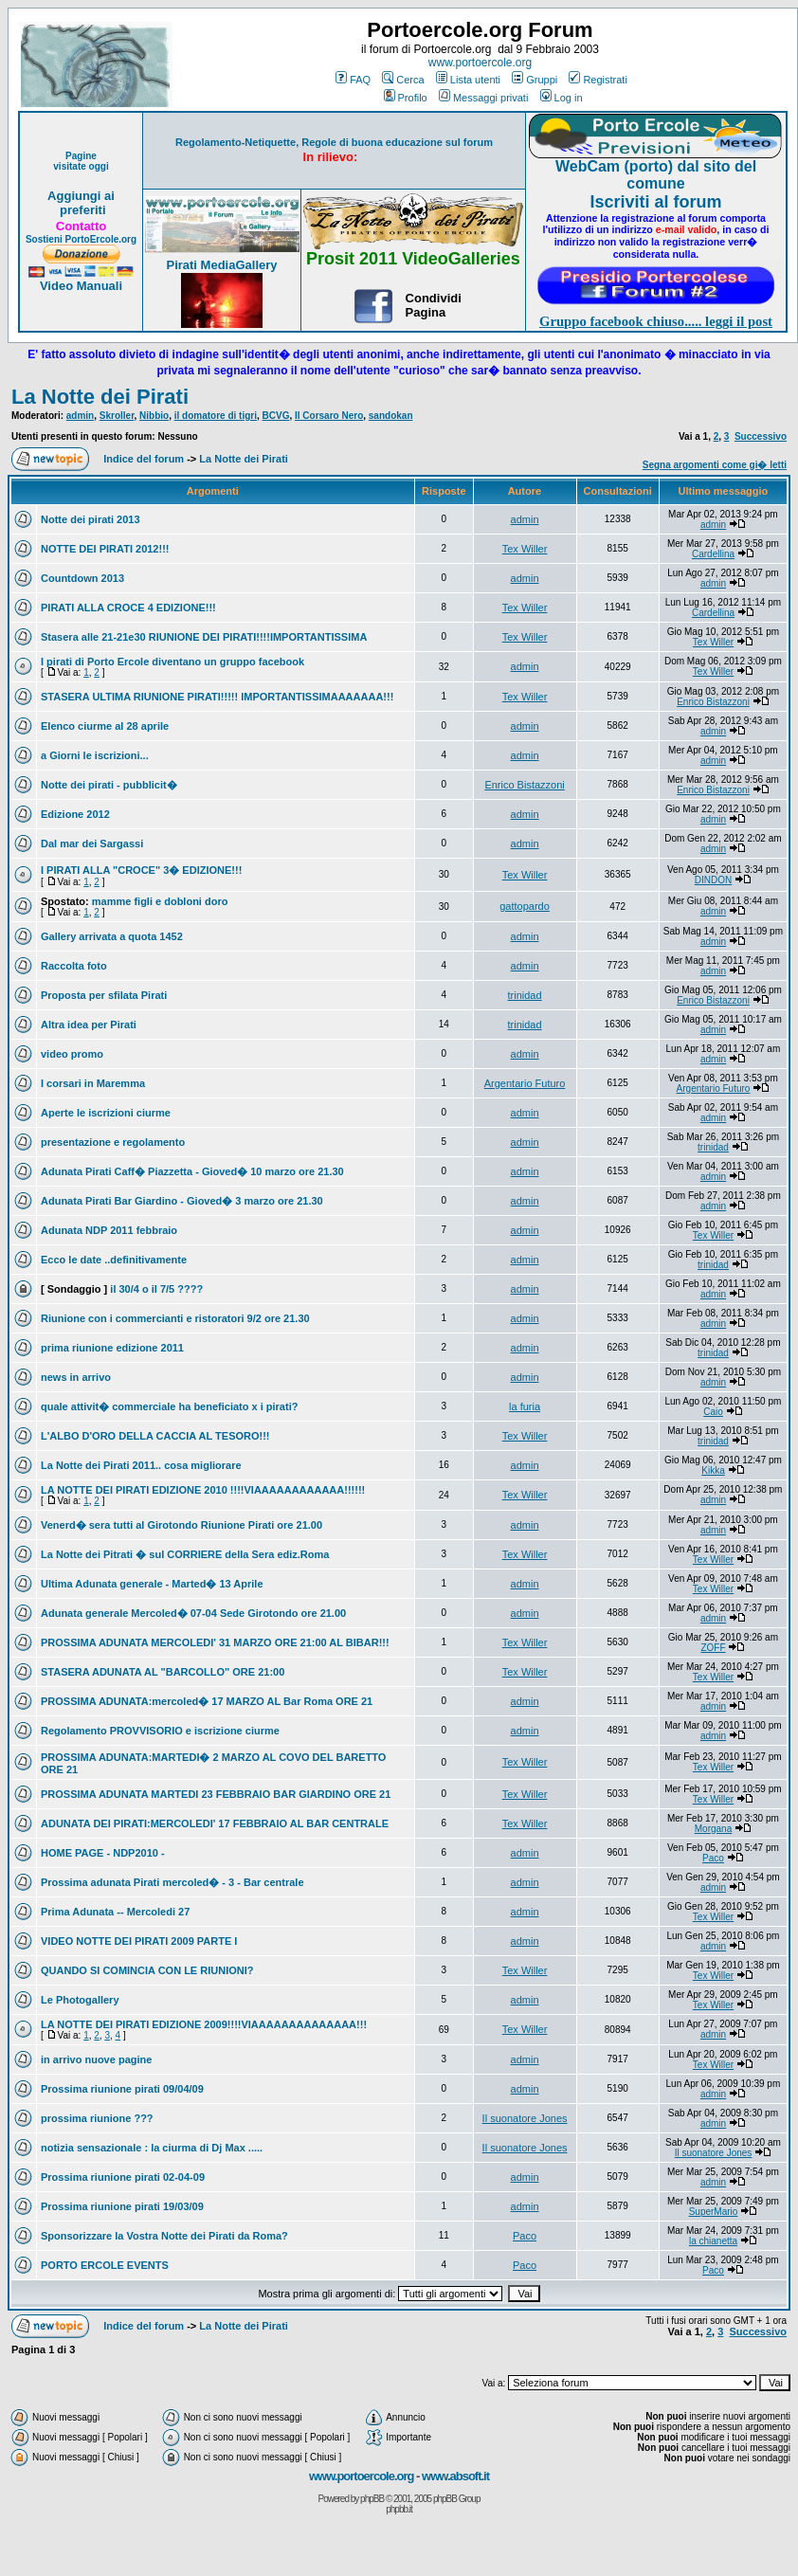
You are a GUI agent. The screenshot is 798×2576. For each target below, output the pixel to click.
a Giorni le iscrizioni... (95, 755)
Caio (713, 1411)
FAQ (353, 79)
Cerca (403, 79)
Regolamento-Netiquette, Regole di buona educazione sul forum (334, 142)
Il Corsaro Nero (329, 415)
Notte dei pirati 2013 (90, 519)
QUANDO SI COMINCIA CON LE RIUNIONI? (147, 1970)
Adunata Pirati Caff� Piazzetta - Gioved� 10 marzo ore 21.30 (192, 1171)
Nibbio (154, 415)
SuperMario (713, 2211)
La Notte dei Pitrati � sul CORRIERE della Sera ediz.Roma (185, 1554)
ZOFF (712, 1647)
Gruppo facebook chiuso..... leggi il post (655, 321)
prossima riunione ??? (97, 2118)
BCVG (276, 415)
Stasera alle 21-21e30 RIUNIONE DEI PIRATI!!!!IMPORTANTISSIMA (204, 637)
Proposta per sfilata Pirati (104, 995)
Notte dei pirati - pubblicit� (109, 784)
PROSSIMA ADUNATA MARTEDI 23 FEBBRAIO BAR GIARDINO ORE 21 (215, 1794)
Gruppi (534, 79)
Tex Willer (525, 548)
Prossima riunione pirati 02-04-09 (123, 2177)
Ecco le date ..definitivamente (114, 1259)
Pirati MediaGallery (221, 265)
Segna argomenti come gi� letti (715, 465)
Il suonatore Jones (525, 2118)
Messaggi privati (483, 97)
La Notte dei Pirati (100, 396)
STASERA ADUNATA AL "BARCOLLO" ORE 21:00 (162, 1672)
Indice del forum (143, 458)
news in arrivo (76, 1377)
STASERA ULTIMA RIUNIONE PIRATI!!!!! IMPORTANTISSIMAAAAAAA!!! (217, 696)
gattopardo (524, 906)
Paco (713, 1858)
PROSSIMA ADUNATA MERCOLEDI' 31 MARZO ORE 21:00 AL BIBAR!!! (215, 1642)
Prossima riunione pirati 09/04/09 (122, 2089)
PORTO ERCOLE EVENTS (105, 2265)
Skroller (117, 415)
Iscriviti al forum (655, 201)
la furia (524, 1406)
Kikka (712, 1470)
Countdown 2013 (82, 578)
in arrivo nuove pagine (96, 2059)
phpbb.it (399, 2509)
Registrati (597, 79)
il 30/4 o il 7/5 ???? (156, 1289)
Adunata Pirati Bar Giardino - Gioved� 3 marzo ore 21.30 (182, 1200)
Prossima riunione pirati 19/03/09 (122, 2206)
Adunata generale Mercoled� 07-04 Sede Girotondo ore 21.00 (193, 1613)
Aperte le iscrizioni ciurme (106, 1112)
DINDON (713, 880)
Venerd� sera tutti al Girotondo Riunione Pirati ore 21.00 (181, 1525)
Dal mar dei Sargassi (92, 843)
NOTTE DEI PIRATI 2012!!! (105, 548)
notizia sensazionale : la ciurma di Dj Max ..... (152, 2147)
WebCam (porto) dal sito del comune (655, 174)
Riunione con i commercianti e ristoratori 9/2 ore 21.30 (175, 1318)
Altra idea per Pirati (88, 1024)
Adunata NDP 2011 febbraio (109, 1230)
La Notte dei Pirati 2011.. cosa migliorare (141, 1465)
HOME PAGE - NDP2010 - (103, 1853)
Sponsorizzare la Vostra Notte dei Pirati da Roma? (164, 2235)
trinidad (525, 995)
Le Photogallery (80, 1999)
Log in (561, 97)
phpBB (372, 2499)
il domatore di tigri (215, 415)
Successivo (761, 436)
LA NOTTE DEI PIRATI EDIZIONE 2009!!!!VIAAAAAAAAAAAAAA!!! (204, 2024)
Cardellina (713, 554)
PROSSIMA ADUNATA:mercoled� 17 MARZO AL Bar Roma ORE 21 (206, 1701)
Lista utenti (468, 79)
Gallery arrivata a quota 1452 (112, 936)
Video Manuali (81, 286)
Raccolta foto (74, 965)
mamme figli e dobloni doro (160, 901)
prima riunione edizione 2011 (112, 1347)
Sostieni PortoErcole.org (81, 239)
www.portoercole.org (480, 62)
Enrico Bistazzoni (713, 702)
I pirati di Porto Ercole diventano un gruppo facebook (172, 661)
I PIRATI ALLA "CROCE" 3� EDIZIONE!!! (141, 870)
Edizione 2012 (75, 814)
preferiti (80, 210)
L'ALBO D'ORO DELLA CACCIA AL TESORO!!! (155, 1436)
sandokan (391, 415)
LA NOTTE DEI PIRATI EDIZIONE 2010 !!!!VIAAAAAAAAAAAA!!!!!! (203, 1490)
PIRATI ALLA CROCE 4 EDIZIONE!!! (128, 607)
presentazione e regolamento (113, 1142)
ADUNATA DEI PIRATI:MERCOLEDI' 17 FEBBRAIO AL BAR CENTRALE (215, 1823)
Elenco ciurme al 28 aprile (105, 726)
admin (80, 415)
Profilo (405, 97)
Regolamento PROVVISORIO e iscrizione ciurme (160, 1730)
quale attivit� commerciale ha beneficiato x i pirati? (169, 1406)
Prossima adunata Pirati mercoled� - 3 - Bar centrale (172, 1882)
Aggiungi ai (81, 196)
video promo (72, 1054)
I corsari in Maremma (93, 1083)
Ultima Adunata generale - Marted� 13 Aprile (152, 1583)
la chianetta (713, 2241)
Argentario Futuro (525, 1083)
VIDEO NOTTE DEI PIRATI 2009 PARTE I (139, 1941)
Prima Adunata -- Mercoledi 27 (115, 1911)
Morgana (713, 1828)
